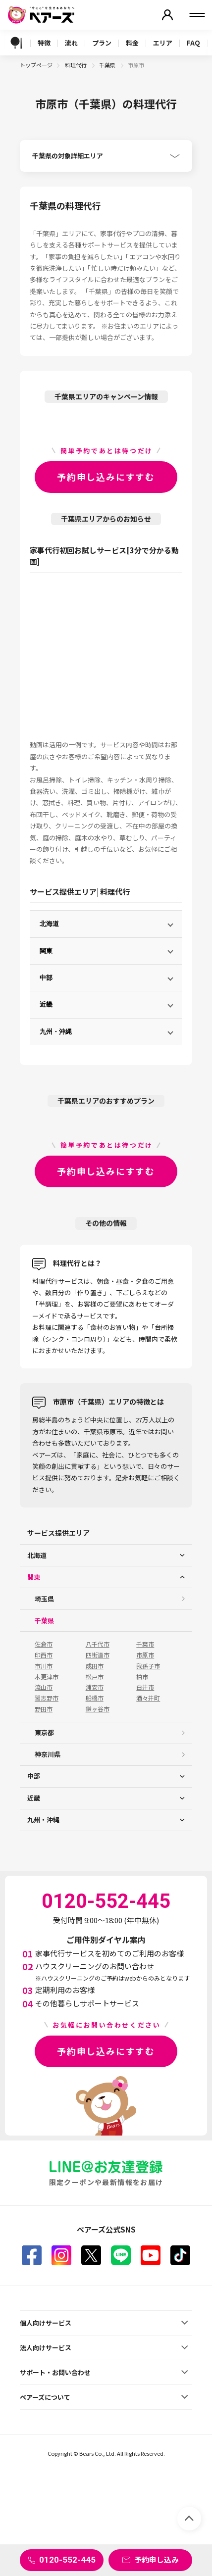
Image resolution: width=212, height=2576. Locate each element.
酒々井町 (148, 1698)
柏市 (142, 1677)
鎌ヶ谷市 (97, 1709)
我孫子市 (148, 1666)
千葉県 (107, 65)
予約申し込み (156, 2559)
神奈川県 (47, 1754)
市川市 (44, 1666)
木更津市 (46, 1677)
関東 (46, 951)
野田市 (44, 1709)
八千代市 (97, 1644)
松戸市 (95, 1677)
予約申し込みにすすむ (106, 476)
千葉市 (145, 1644)
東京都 (44, 1732)
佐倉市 (44, 1644)
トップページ (36, 65)
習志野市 (46, 1698)
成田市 (95, 1666)
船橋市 (95, 1698)
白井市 (145, 1687)
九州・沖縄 (56, 1031)
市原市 (145, 1655)
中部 (46, 977)
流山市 (44, 1687)
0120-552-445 (67, 2560)
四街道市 (97, 1655)
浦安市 (95, 1687)
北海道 (49, 923)
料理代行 (76, 65)
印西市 (44, 1655)
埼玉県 (44, 1599)
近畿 (46, 1004)
